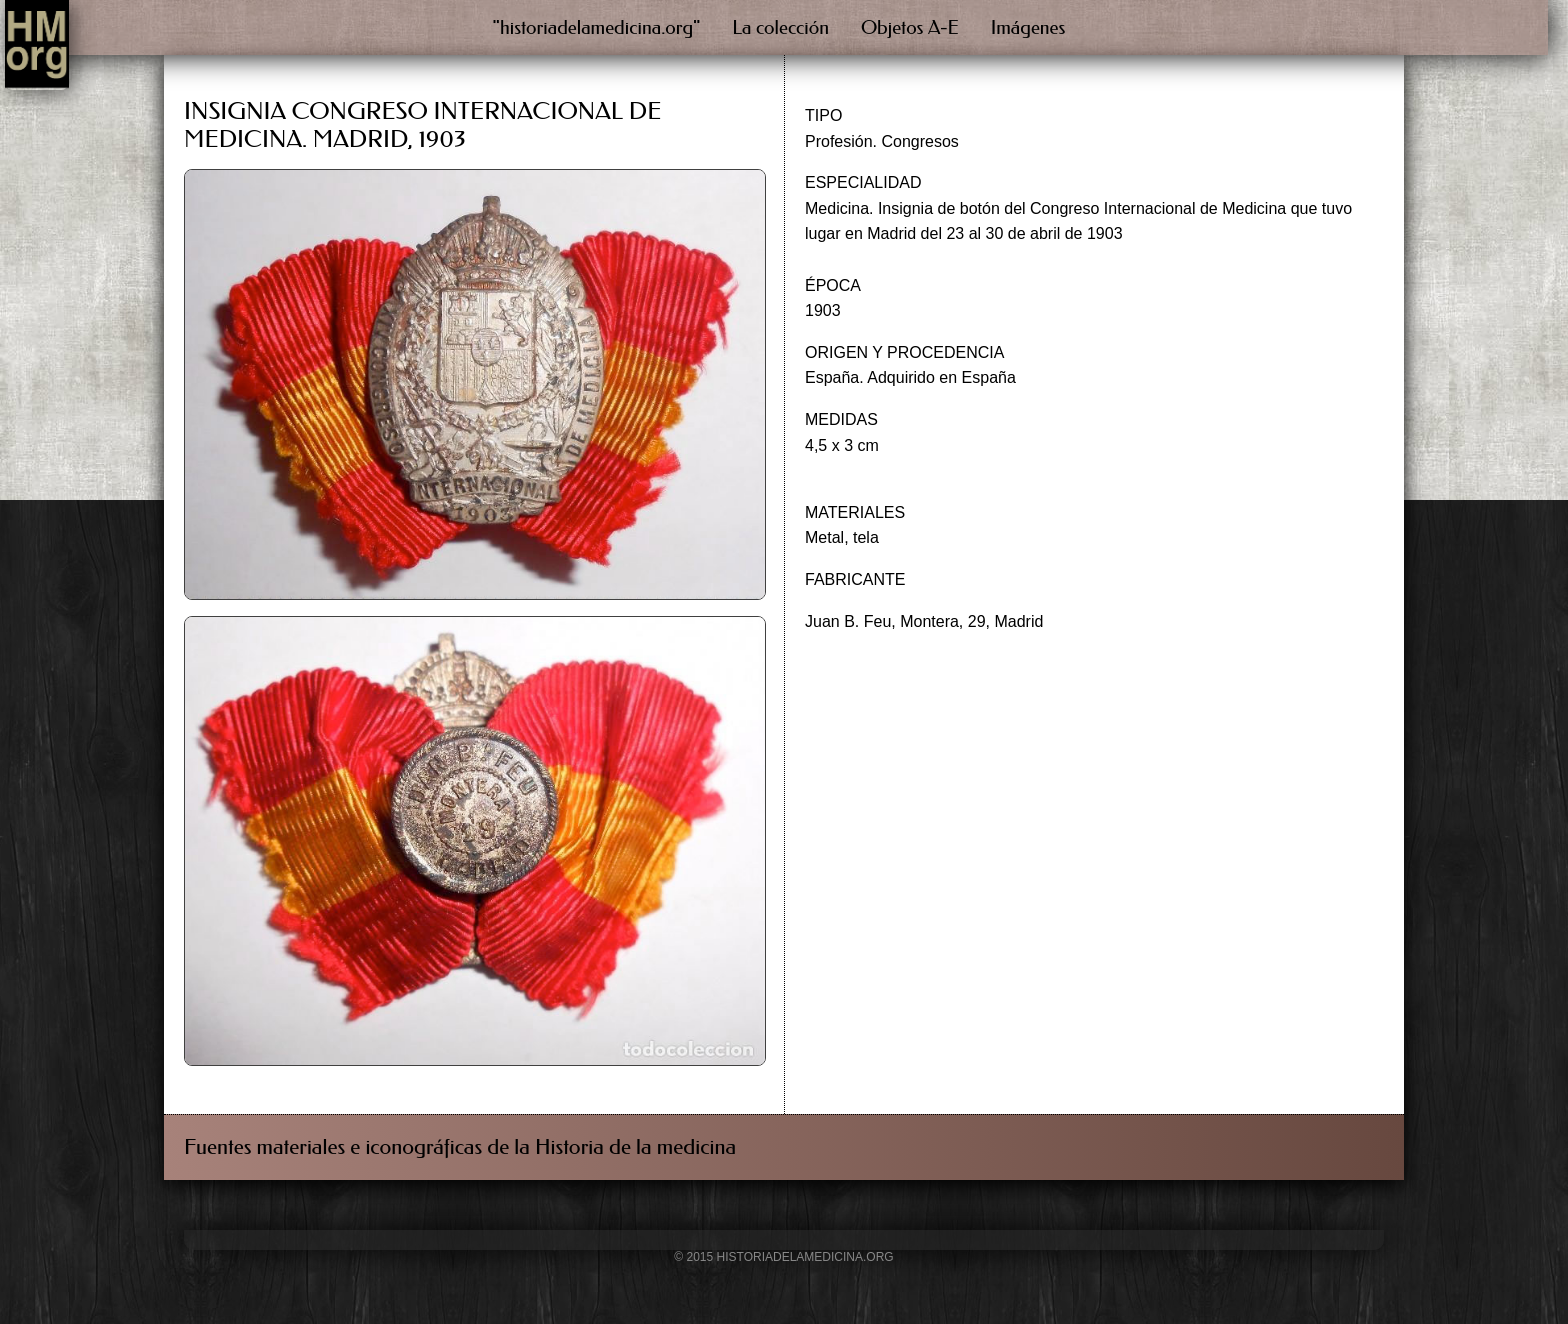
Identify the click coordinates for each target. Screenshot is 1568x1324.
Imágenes (1028, 27)
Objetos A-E (910, 27)
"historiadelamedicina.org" (597, 27)
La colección (780, 27)
